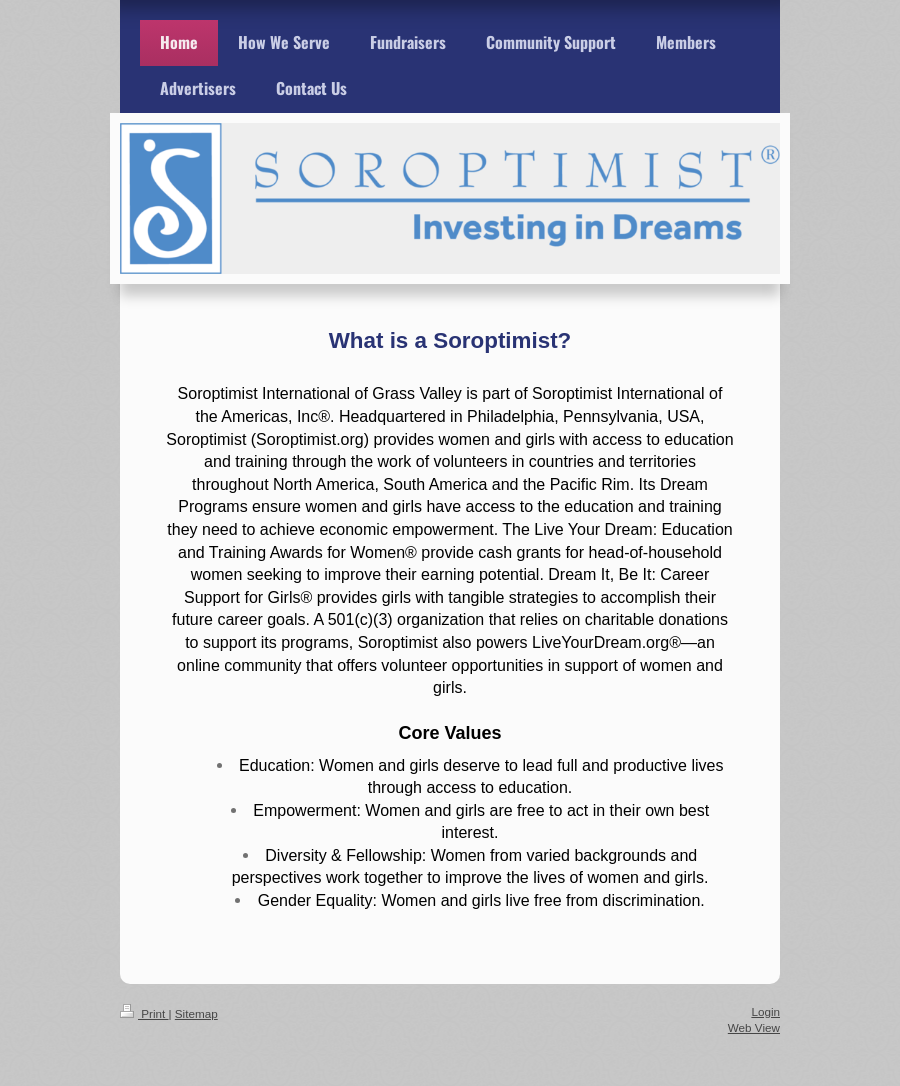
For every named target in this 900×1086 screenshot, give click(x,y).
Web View (754, 1027)
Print (144, 1013)
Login (765, 1011)
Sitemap (196, 1013)
